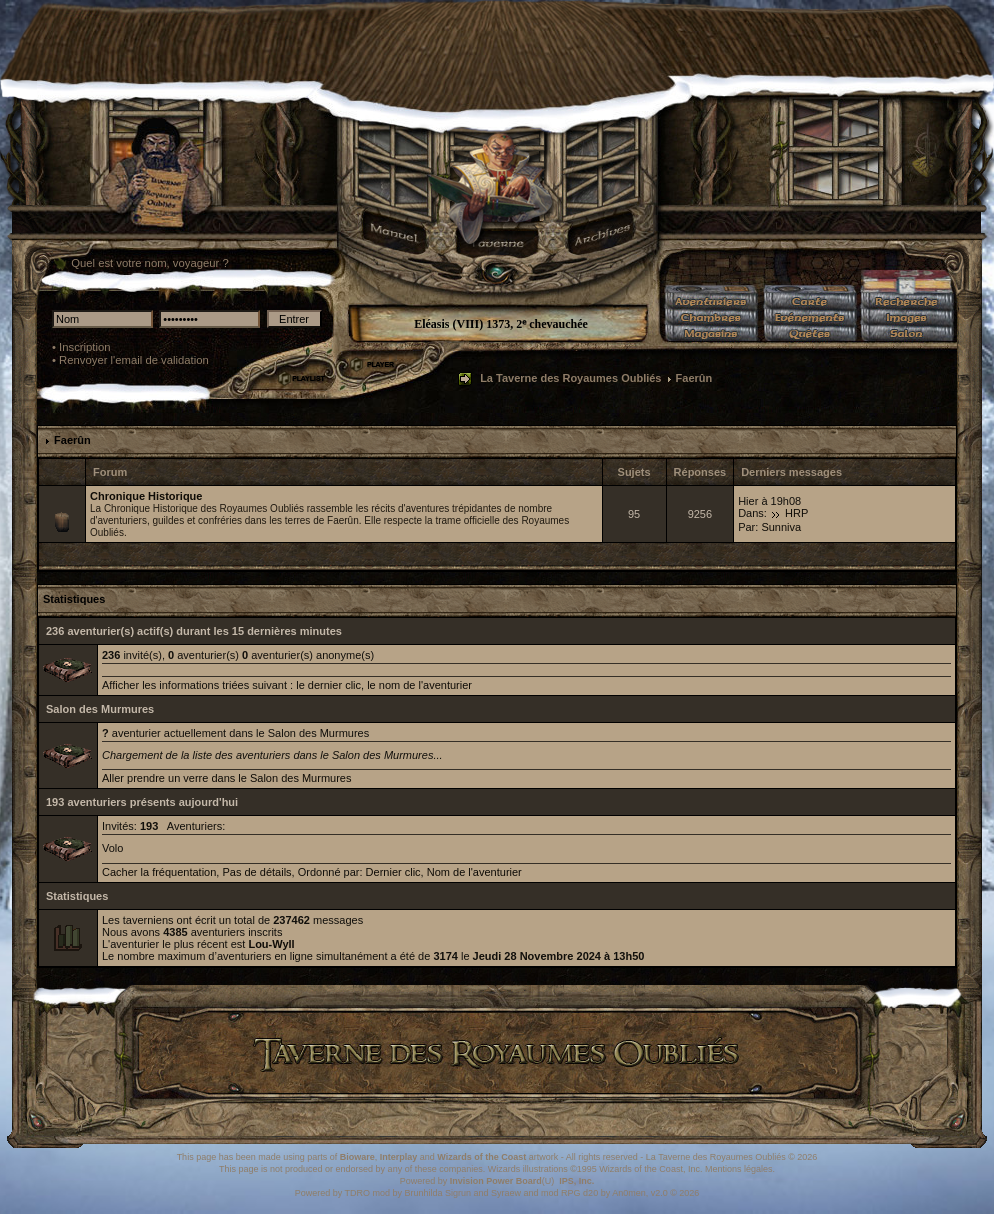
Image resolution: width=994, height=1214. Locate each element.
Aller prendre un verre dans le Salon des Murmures (226, 778)
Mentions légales (739, 1169)
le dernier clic (328, 685)
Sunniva (781, 527)
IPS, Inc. (576, 1181)
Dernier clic (393, 872)
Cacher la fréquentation (159, 872)
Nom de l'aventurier (474, 872)
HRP (796, 513)
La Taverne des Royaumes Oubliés (570, 378)
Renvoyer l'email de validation (134, 360)
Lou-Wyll (271, 944)
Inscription (85, 347)
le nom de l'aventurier (419, 685)
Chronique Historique (146, 496)
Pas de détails (256, 872)
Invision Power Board (496, 1181)
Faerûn (72, 440)
